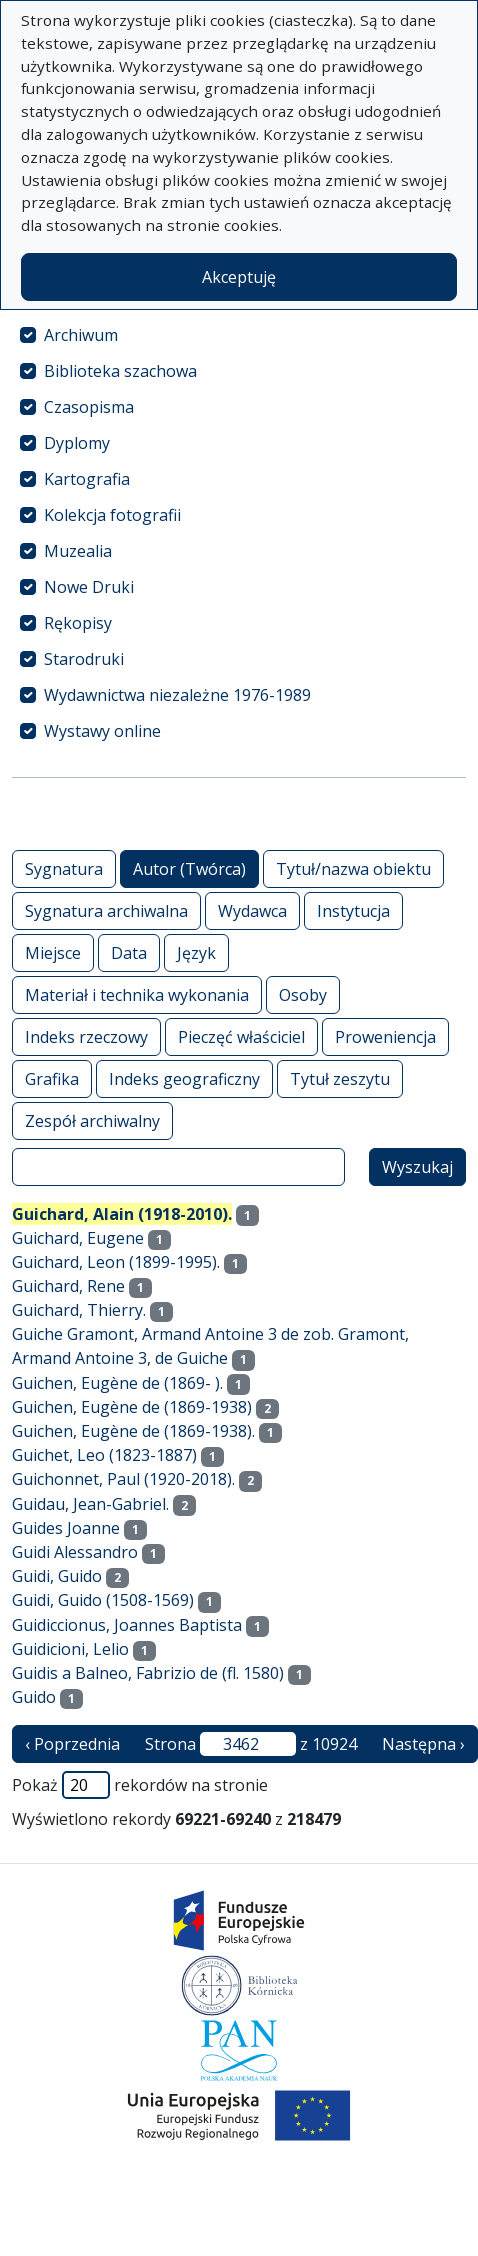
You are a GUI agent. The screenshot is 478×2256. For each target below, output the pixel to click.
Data (129, 952)
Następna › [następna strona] (423, 1744)
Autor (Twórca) (189, 868)
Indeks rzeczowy (86, 1036)
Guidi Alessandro (75, 1552)
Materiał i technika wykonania (137, 994)
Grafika (52, 1078)
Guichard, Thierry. (79, 1310)
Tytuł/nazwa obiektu (353, 868)
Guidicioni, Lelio (70, 1649)
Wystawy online (102, 731)
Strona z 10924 (251, 1744)
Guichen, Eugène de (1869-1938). (133, 1431)
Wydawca (252, 910)
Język (196, 952)
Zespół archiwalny (92, 1120)
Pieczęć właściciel (241, 1036)
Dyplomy (77, 443)
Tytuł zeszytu (340, 1078)
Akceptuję (239, 277)
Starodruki (84, 659)
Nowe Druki (89, 587)
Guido (34, 1697)
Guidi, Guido (57, 1576)
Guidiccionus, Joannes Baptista (127, 1625)
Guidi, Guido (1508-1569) (103, 1600)
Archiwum (81, 335)
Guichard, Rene (68, 1286)
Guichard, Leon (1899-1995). (116, 1262)
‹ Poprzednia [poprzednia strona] (72, 1744)
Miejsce (53, 952)
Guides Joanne (66, 1528)
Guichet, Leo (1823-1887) (104, 1455)
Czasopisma (89, 407)
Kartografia (87, 479)
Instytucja (353, 910)
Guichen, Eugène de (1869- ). (117, 1383)
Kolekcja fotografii (112, 515)
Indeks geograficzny (184, 1078)
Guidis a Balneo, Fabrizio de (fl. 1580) (148, 1673)
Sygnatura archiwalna (106, 910)
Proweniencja (385, 1036)
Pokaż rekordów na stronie (140, 1785)
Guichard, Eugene (78, 1238)
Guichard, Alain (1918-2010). (122, 1214)
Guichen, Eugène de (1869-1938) (132, 1407)
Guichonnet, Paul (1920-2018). (123, 1479)
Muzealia (78, 551)
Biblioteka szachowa (120, 371)
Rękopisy (78, 623)
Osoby (303, 994)
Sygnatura (64, 868)
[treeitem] (239, 335)
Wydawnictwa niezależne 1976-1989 (177, 695)
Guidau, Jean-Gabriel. (90, 1504)
